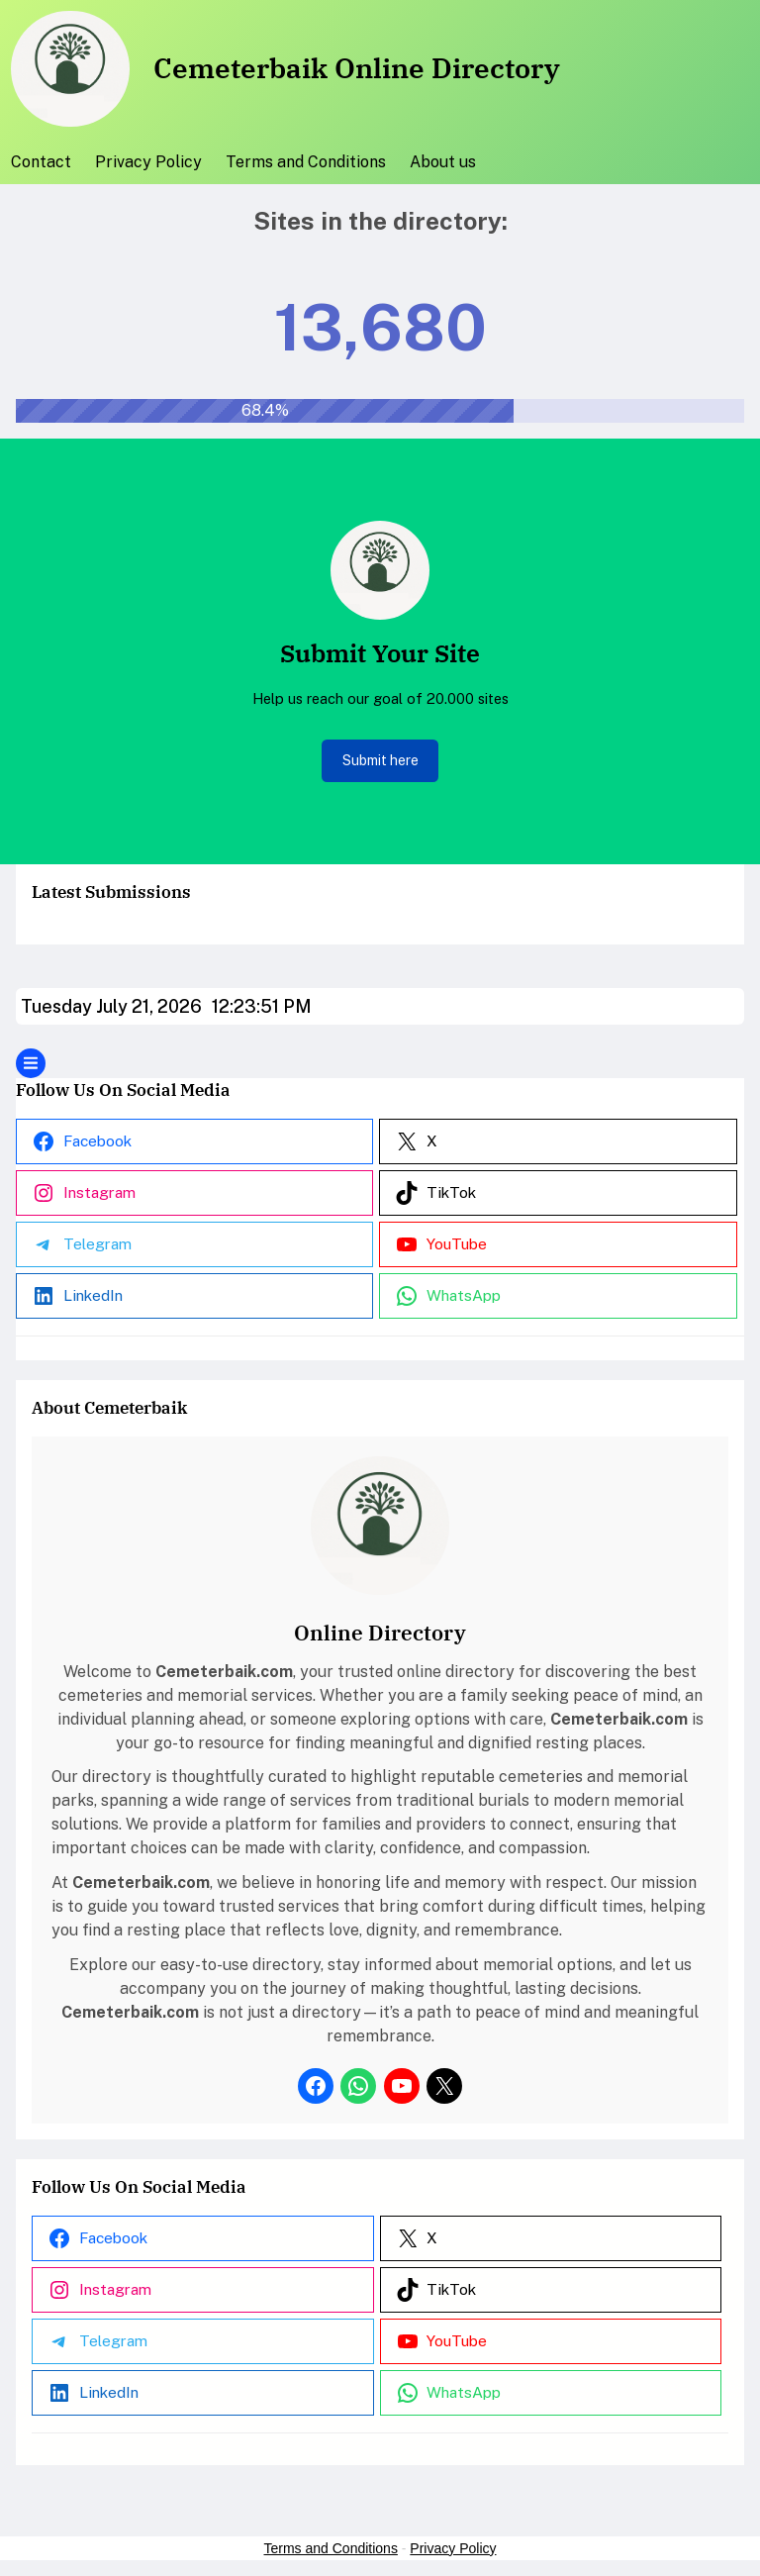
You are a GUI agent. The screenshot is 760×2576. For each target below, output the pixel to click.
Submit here (380, 760)
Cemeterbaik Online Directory (356, 68)
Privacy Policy (453, 2548)
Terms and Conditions (331, 2548)
